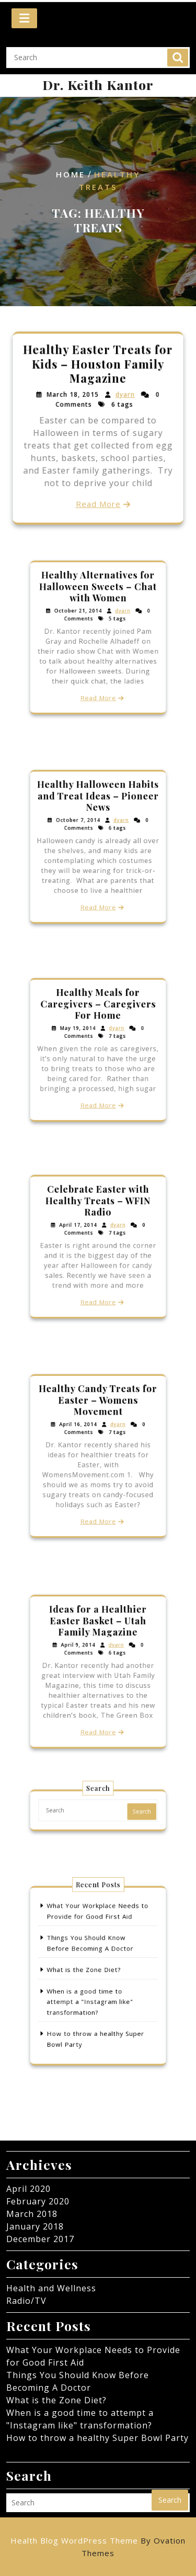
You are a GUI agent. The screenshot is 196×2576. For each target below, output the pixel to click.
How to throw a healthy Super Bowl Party (97, 2438)
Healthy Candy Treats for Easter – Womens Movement (97, 1412)
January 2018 (35, 2226)
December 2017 (40, 2239)
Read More (98, 502)
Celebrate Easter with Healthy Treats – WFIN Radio (98, 1211)
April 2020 (28, 2188)
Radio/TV (26, 2300)
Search (177, 51)
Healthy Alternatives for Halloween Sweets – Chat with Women (98, 598)
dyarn (124, 395)
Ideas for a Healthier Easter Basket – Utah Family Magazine (98, 1632)
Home (70, 175)
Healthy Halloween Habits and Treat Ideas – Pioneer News (98, 807)
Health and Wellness (51, 2288)
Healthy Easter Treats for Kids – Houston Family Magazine (98, 365)
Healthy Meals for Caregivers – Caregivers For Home (98, 1014)
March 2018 (31, 2214)
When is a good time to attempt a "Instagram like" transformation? (92, 1996)
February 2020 (38, 2201)
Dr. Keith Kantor (98, 84)
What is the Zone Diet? (87, 1971)
